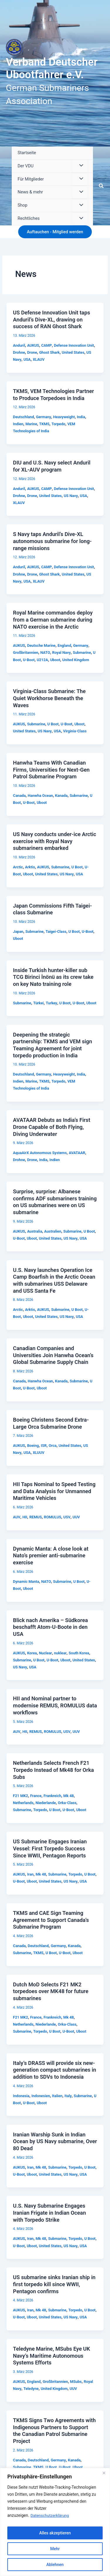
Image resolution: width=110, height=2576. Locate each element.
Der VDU (25, 166)
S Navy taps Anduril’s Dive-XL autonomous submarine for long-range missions (52, 541)
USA (27, 359)
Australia (34, 1231)
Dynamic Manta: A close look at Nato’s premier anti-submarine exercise (50, 1556)
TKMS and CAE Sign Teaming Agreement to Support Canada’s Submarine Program (51, 1920)
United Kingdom (75, 660)
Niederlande (45, 1803)
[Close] (103, 2472)
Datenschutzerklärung (50, 2515)
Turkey (51, 1003)
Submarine (82, 652)
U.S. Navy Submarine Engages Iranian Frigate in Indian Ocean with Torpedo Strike (49, 2213)
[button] (101, 186)
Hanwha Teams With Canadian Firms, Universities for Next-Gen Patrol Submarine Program (51, 770)
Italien (57, 2096)
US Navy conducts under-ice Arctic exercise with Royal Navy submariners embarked (54, 841)
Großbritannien (25, 652)
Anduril (19, 345)
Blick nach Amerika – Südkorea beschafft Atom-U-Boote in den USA (50, 1627)
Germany (43, 417)
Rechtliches (29, 218)
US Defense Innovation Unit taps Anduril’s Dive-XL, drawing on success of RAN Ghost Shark (51, 319)
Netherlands (23, 1803)
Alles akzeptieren (55, 2533)
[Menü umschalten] (79, 166)
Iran (30, 1874)
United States (73, 352)
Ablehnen (55, 2564)
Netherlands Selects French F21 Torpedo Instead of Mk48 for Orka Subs (53, 1770)
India (81, 417)
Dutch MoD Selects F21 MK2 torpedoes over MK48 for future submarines (50, 1991)
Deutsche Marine (41, 645)
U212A (42, 660)
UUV (76, 1517)
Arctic (18, 867)
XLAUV (39, 359)
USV (66, 1517)
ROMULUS (52, 1517)
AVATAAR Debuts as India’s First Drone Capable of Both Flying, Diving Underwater (51, 1127)
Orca (53, 1445)
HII (24, 1517)
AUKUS (33, 345)
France (36, 1796)
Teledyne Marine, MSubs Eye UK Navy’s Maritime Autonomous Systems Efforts (51, 2356)
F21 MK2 (20, 1796)
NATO (45, 652)
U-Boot (29, 660)
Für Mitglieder (31, 179)
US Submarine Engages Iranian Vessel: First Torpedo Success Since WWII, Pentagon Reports (50, 1848)
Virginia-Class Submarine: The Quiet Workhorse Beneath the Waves (49, 698)
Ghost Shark (49, 352)
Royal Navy (61, 652)
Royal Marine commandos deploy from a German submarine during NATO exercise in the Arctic (52, 619)
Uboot (55, 660)
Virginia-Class (75, 731)
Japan (18, 931)
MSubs (76, 2381)
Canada (19, 795)
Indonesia (21, 2096)
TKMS (44, 424)
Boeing (33, 1445)
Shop (22, 205)
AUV (16, 1517)
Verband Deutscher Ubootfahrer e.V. (52, 68)
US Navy (71, 496)
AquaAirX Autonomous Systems (40, 1153)
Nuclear (45, 1653)
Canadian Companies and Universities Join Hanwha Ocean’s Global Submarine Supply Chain (53, 1355)
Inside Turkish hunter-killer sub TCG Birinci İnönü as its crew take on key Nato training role (53, 977)
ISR (44, 1445)
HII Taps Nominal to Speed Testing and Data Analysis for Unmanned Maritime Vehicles (54, 1491)
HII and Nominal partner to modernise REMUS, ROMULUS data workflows (55, 1705)
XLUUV (39, 1452)
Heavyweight (64, 417)
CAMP (46, 345)
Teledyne (31, 2388)
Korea (32, 1653)
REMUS (35, 1517)
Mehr (55, 2548)
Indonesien (40, 2096)
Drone (32, 352)
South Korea (79, 1653)
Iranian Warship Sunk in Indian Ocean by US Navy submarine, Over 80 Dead (55, 2141)
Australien (52, 1231)
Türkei (38, 1003)
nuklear (60, 1653)
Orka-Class (67, 1803)
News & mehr (30, 192)
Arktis (30, 867)
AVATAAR (77, 1153)
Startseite (27, 152)
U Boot (52, 724)
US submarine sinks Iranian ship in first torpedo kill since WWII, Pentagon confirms (54, 2284)
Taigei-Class (55, 931)
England (64, 645)
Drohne (19, 352)
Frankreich (52, 1796)
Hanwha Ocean (40, 795)
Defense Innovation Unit (74, 345)
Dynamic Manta (26, 1581)
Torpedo (58, 424)
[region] (55, 2522)
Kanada (61, 795)
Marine (31, 424)
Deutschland (23, 417)
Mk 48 (68, 1796)
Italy (68, 2096)
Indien (18, 424)
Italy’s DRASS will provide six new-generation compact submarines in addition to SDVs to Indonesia (54, 2070)
